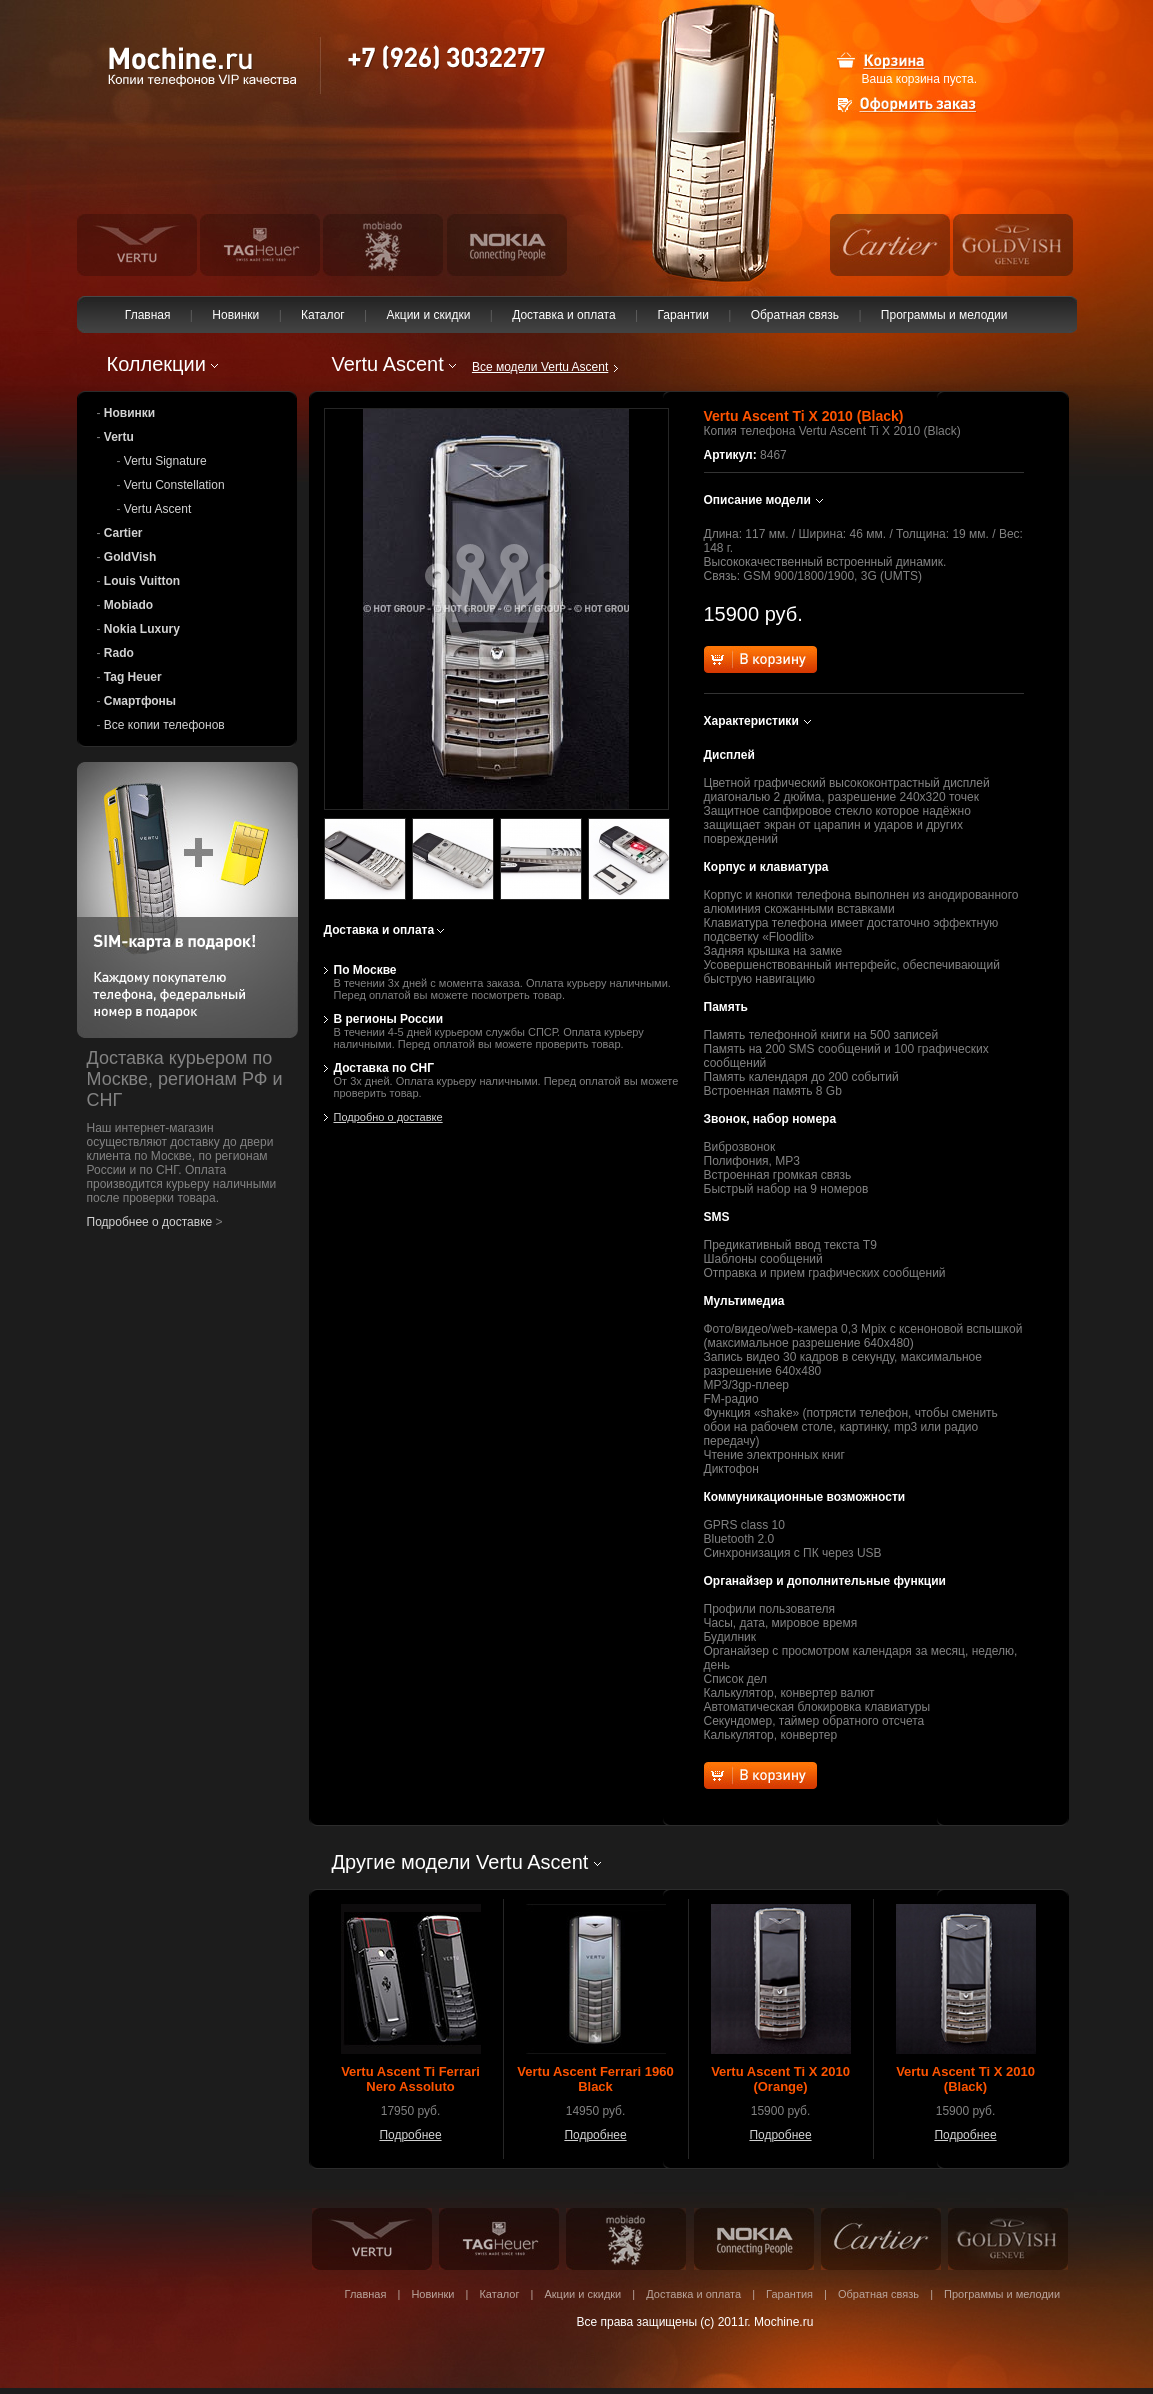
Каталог (323, 315)
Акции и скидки (428, 315)
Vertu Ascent (157, 509)
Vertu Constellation (174, 485)
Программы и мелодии (944, 315)
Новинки (236, 315)
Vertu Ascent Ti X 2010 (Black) (965, 2079)
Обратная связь (794, 315)
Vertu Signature (165, 461)
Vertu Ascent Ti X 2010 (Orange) (780, 2079)
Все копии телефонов (164, 725)
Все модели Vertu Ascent (540, 367)
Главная (148, 315)
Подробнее (410, 2135)
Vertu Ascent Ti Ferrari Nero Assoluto (410, 2079)
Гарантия (789, 2294)
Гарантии (683, 315)
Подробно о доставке (388, 1117)
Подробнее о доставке (150, 1222)
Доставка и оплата (564, 315)
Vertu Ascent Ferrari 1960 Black (595, 2079)
